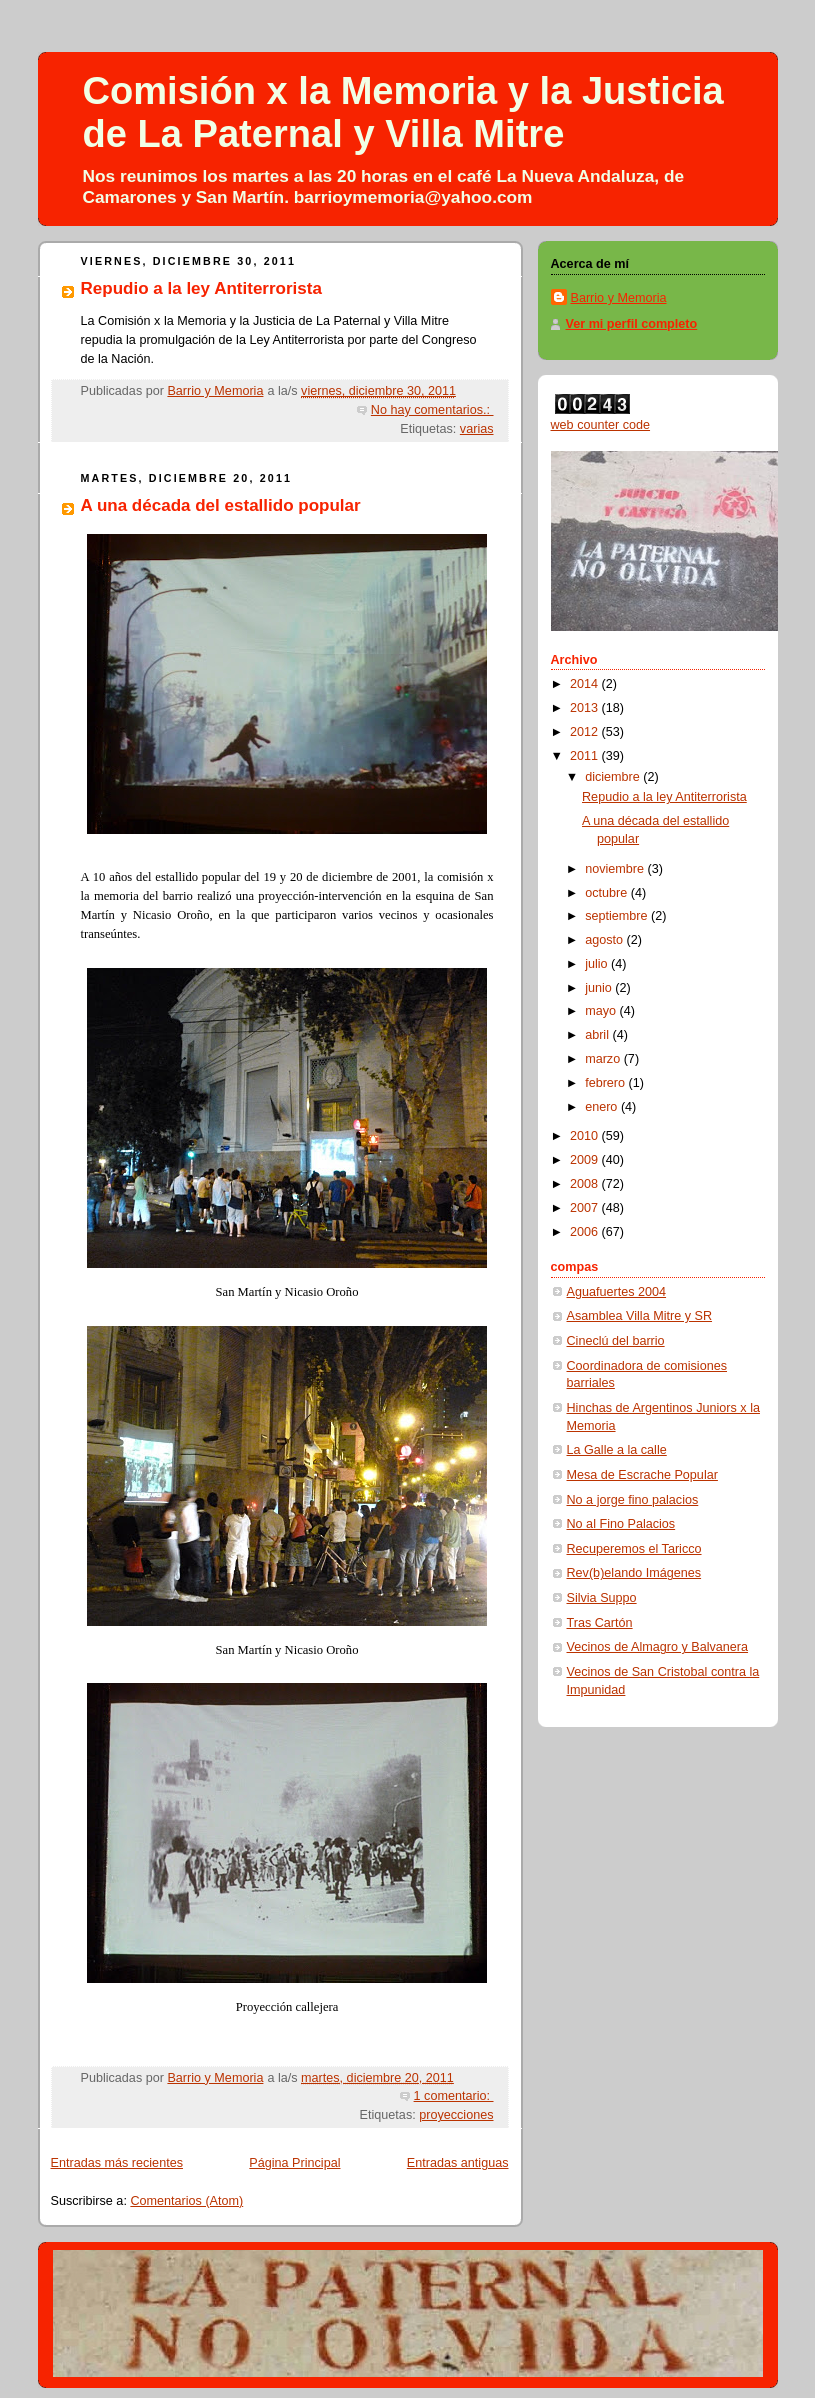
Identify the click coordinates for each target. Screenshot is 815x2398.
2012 (586, 732)
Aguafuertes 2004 (617, 1292)
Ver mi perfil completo (632, 324)
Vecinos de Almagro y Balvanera (658, 1647)
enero (603, 1107)
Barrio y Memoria (619, 298)
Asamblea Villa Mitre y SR (640, 1316)
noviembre (616, 869)
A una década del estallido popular (221, 505)
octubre (608, 893)
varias (477, 429)
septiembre (618, 916)
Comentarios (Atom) (186, 2201)
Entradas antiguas (458, 2163)
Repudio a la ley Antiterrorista (201, 288)
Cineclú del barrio (616, 1341)
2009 (586, 1160)
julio (598, 964)
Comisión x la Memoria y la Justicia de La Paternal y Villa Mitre (403, 112)
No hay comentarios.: (432, 410)
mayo (602, 1011)
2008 (586, 1184)
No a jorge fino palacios (633, 1500)
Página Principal (294, 2163)
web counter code (601, 425)
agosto (605, 940)
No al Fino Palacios (621, 1524)
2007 (586, 1208)
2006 (586, 1232)
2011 (586, 756)
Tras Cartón (600, 1623)
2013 (586, 708)
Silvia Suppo (602, 1598)
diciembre (614, 777)
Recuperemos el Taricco (634, 1549)
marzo (604, 1059)
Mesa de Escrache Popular (642, 1475)
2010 (586, 1136)
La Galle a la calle (617, 1450)
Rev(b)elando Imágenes (634, 1573)
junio (600, 988)
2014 (586, 684)
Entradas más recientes (117, 2163)
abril (598, 1035)
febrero (606, 1083)
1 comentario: (454, 2096)
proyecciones (456, 2115)
